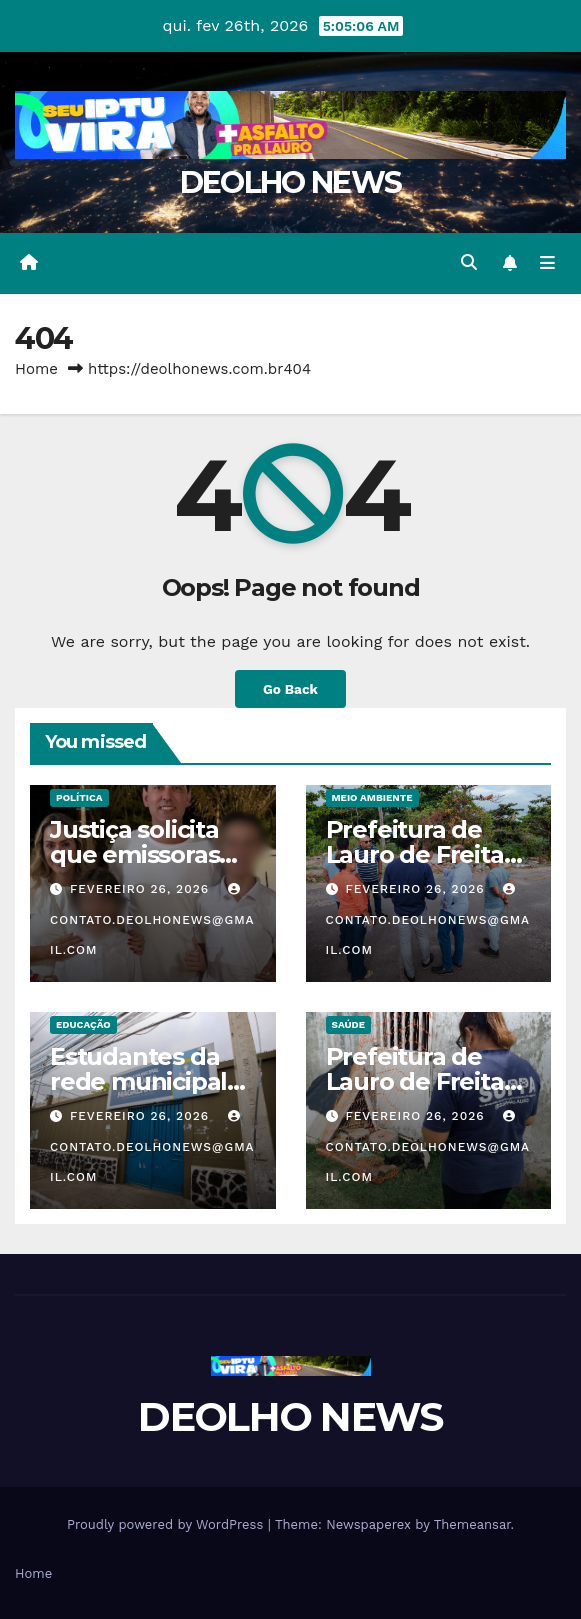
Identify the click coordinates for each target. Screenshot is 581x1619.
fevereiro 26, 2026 (142, 889)
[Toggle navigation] (547, 263)
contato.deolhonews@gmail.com (152, 920)
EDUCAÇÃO (83, 1024)
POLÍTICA (79, 797)
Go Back (290, 689)
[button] (469, 262)
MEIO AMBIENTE (372, 797)
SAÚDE (349, 1024)
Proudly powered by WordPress (167, 1524)
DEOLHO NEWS (290, 182)
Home (36, 369)
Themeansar (472, 1524)
